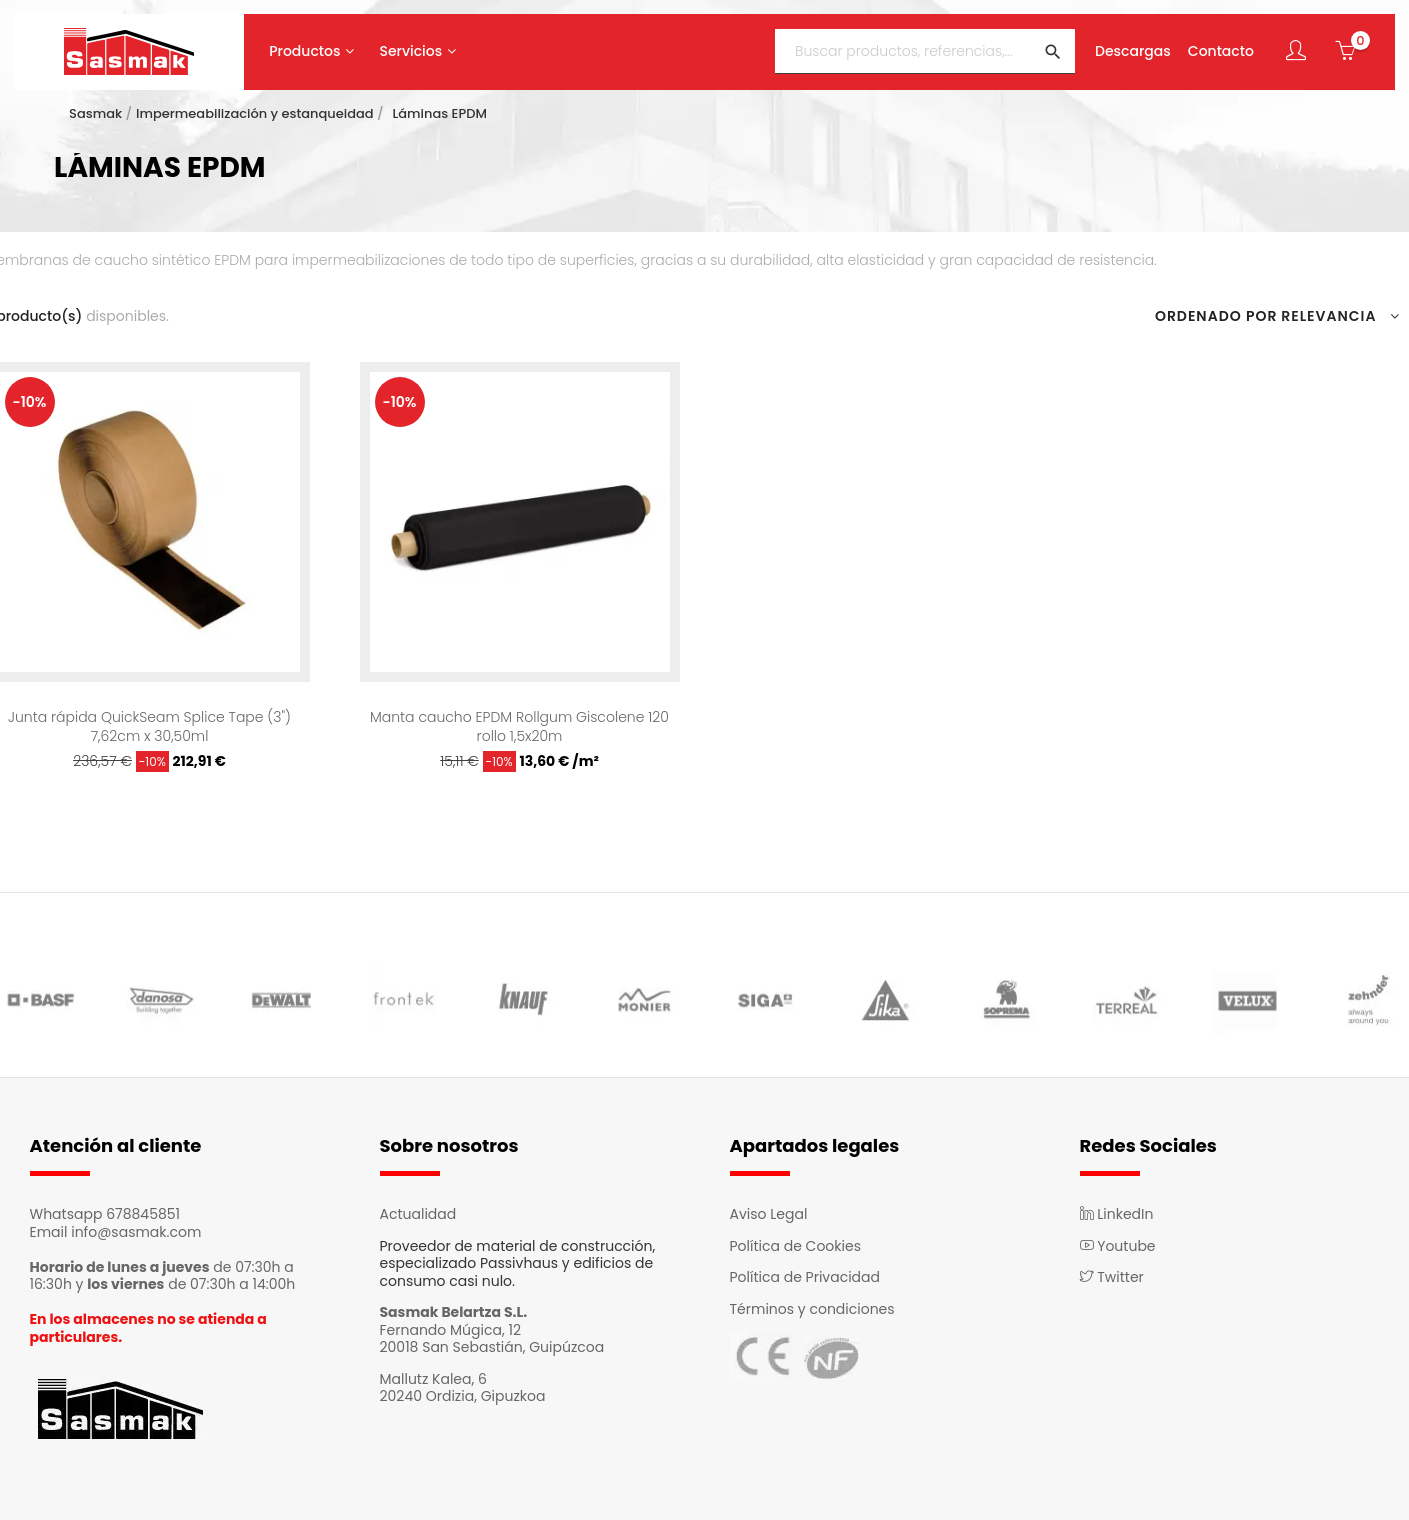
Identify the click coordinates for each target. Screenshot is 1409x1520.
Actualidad (418, 1214)
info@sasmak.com (136, 1232)
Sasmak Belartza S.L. (454, 1312)
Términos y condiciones (812, 1309)
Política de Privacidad (805, 1277)
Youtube (1118, 1246)
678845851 (143, 1214)
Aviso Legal (769, 1214)
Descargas (1133, 52)
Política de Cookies (795, 1246)
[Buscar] (925, 51)
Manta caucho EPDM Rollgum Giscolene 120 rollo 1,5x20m (519, 726)
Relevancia (1340, 316)
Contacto (1221, 52)
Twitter (1112, 1277)
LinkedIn (1117, 1214)
